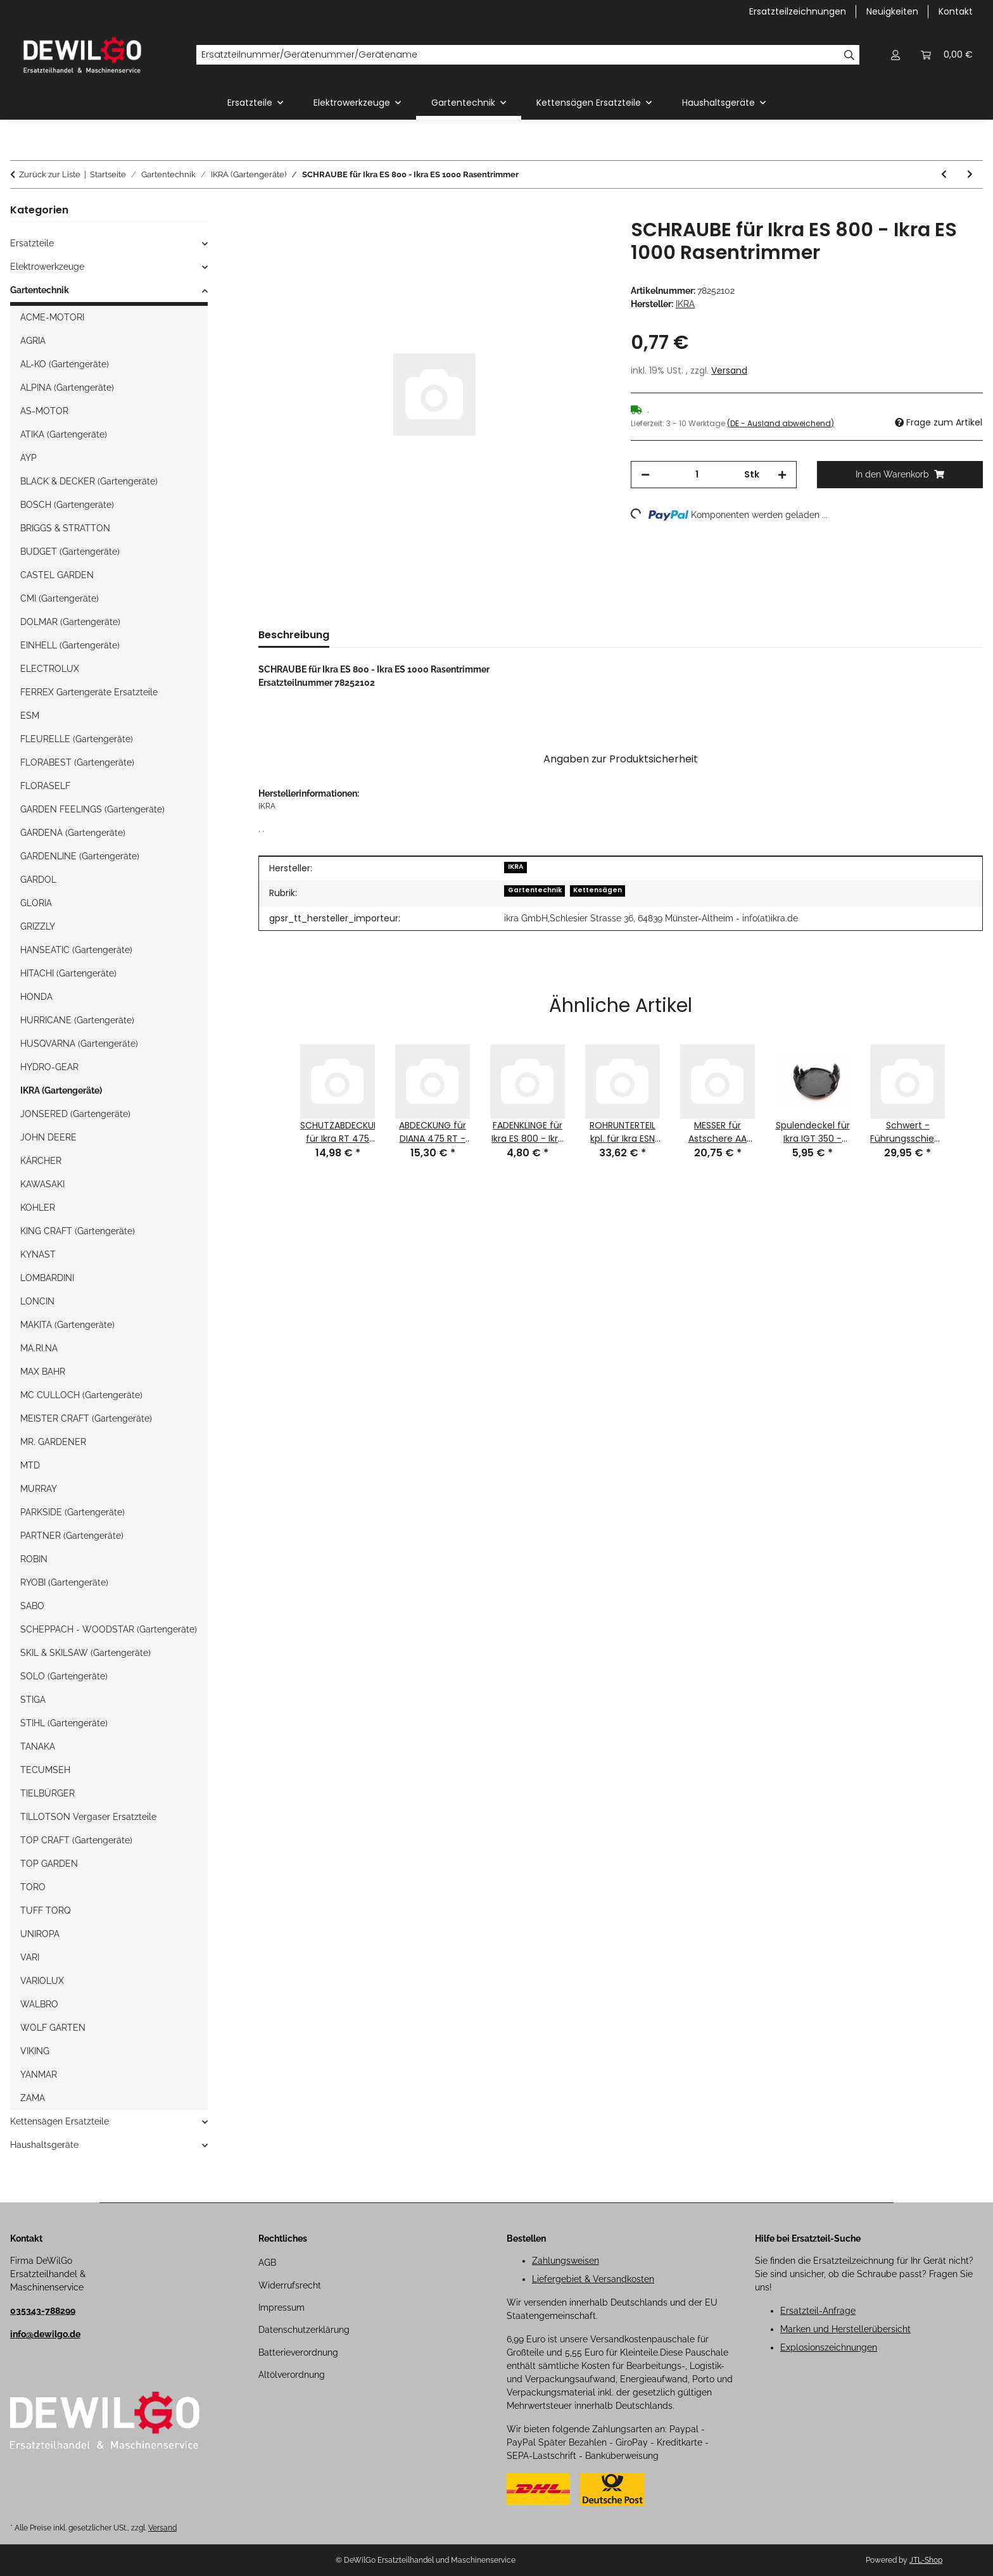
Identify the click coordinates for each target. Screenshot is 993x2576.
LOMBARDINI (47, 1278)
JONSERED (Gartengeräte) (75, 1114)
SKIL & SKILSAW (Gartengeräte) (85, 1653)
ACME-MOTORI (52, 317)
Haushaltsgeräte (44, 2145)
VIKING (34, 2051)
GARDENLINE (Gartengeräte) (79, 856)
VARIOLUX (42, 1981)
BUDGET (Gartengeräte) (70, 551)
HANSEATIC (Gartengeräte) (76, 950)
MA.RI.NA (39, 1348)
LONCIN (37, 1301)
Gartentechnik (535, 890)
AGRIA (33, 341)
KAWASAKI (42, 1184)
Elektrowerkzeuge (47, 267)
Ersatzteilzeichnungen (797, 11)
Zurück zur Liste (49, 174)
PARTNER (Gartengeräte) (71, 1536)
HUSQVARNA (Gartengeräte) (79, 1044)
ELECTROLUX (49, 669)
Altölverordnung (291, 2375)
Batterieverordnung (298, 2352)
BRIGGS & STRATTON (65, 528)
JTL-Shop (925, 2560)
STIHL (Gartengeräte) (64, 1723)
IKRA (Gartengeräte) (61, 1090)
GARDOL (38, 879)
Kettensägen (597, 890)
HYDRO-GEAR (49, 1067)
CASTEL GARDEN (57, 575)
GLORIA (36, 903)
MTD (30, 1465)
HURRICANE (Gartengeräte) (77, 1020)
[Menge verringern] (645, 475)
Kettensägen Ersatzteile (59, 2121)
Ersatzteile (32, 243)
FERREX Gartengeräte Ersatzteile (89, 692)
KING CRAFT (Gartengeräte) (77, 1231)
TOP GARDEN (49, 1864)
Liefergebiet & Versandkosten (593, 2279)
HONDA (36, 997)
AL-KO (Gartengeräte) (64, 364)
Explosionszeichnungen (828, 2347)
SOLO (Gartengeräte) (64, 1676)
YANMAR (38, 2074)
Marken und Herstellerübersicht (845, 2329)
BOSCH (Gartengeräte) (67, 505)
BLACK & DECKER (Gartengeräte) (89, 481)
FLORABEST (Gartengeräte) (77, 762)
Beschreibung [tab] (293, 635)
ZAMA (32, 2098)
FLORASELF (45, 786)
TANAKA (37, 1746)
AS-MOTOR (44, 411)
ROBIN (33, 1559)
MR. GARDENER (53, 1442)
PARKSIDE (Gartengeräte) (72, 1512)
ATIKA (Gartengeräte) (63, 434)
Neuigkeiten (892, 11)
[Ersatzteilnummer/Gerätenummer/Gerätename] (518, 55)
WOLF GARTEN (52, 2028)
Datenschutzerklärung (304, 2330)
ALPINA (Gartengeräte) (67, 387)
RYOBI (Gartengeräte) (64, 1582)
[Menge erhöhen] (782, 475)
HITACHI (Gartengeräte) (68, 973)
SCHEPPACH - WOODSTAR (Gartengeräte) (108, 1629)
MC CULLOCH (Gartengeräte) (81, 1395)
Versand (729, 370)
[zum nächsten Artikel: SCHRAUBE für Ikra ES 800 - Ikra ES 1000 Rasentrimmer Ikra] (970, 174)
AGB (267, 2262)
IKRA (516, 866)
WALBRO (39, 2004)
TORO (33, 1887)
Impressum (281, 2307)
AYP (28, 458)
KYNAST (38, 1254)
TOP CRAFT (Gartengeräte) (76, 1840)
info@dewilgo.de (45, 2334)
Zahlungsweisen (565, 2261)
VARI (29, 1957)
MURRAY (38, 1489)
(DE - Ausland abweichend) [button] (780, 423)
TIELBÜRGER (47, 1793)
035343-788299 (42, 2311)
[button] (895, 55)
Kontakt (956, 11)
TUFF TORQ (45, 1910)
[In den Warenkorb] (268, 211)
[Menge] (697, 475)
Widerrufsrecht (289, 2285)
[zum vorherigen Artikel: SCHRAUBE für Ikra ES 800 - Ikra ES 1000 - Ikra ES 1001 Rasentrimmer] (944, 174)
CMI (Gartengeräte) (59, 598)
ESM (29, 715)
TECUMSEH (45, 1770)
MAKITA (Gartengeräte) (67, 1325)
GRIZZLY (37, 926)
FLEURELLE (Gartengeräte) (76, 739)
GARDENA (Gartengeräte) (72, 833)
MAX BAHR (42, 1372)
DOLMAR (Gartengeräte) (70, 622)
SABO (32, 1606)
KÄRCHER (40, 1161)
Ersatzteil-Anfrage (818, 2311)
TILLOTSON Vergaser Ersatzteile (88, 1817)
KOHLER (37, 1208)
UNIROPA (40, 1934)
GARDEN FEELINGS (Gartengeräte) (92, 809)
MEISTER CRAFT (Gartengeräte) (86, 1418)
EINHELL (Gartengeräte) (70, 645)
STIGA (33, 1700)
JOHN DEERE (48, 1137)
